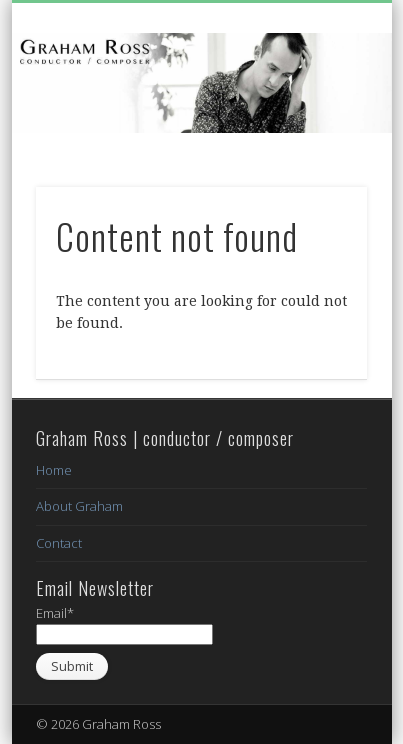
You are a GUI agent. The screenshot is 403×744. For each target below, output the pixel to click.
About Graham (79, 506)
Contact (59, 543)
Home (54, 470)
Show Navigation (318, 179)
